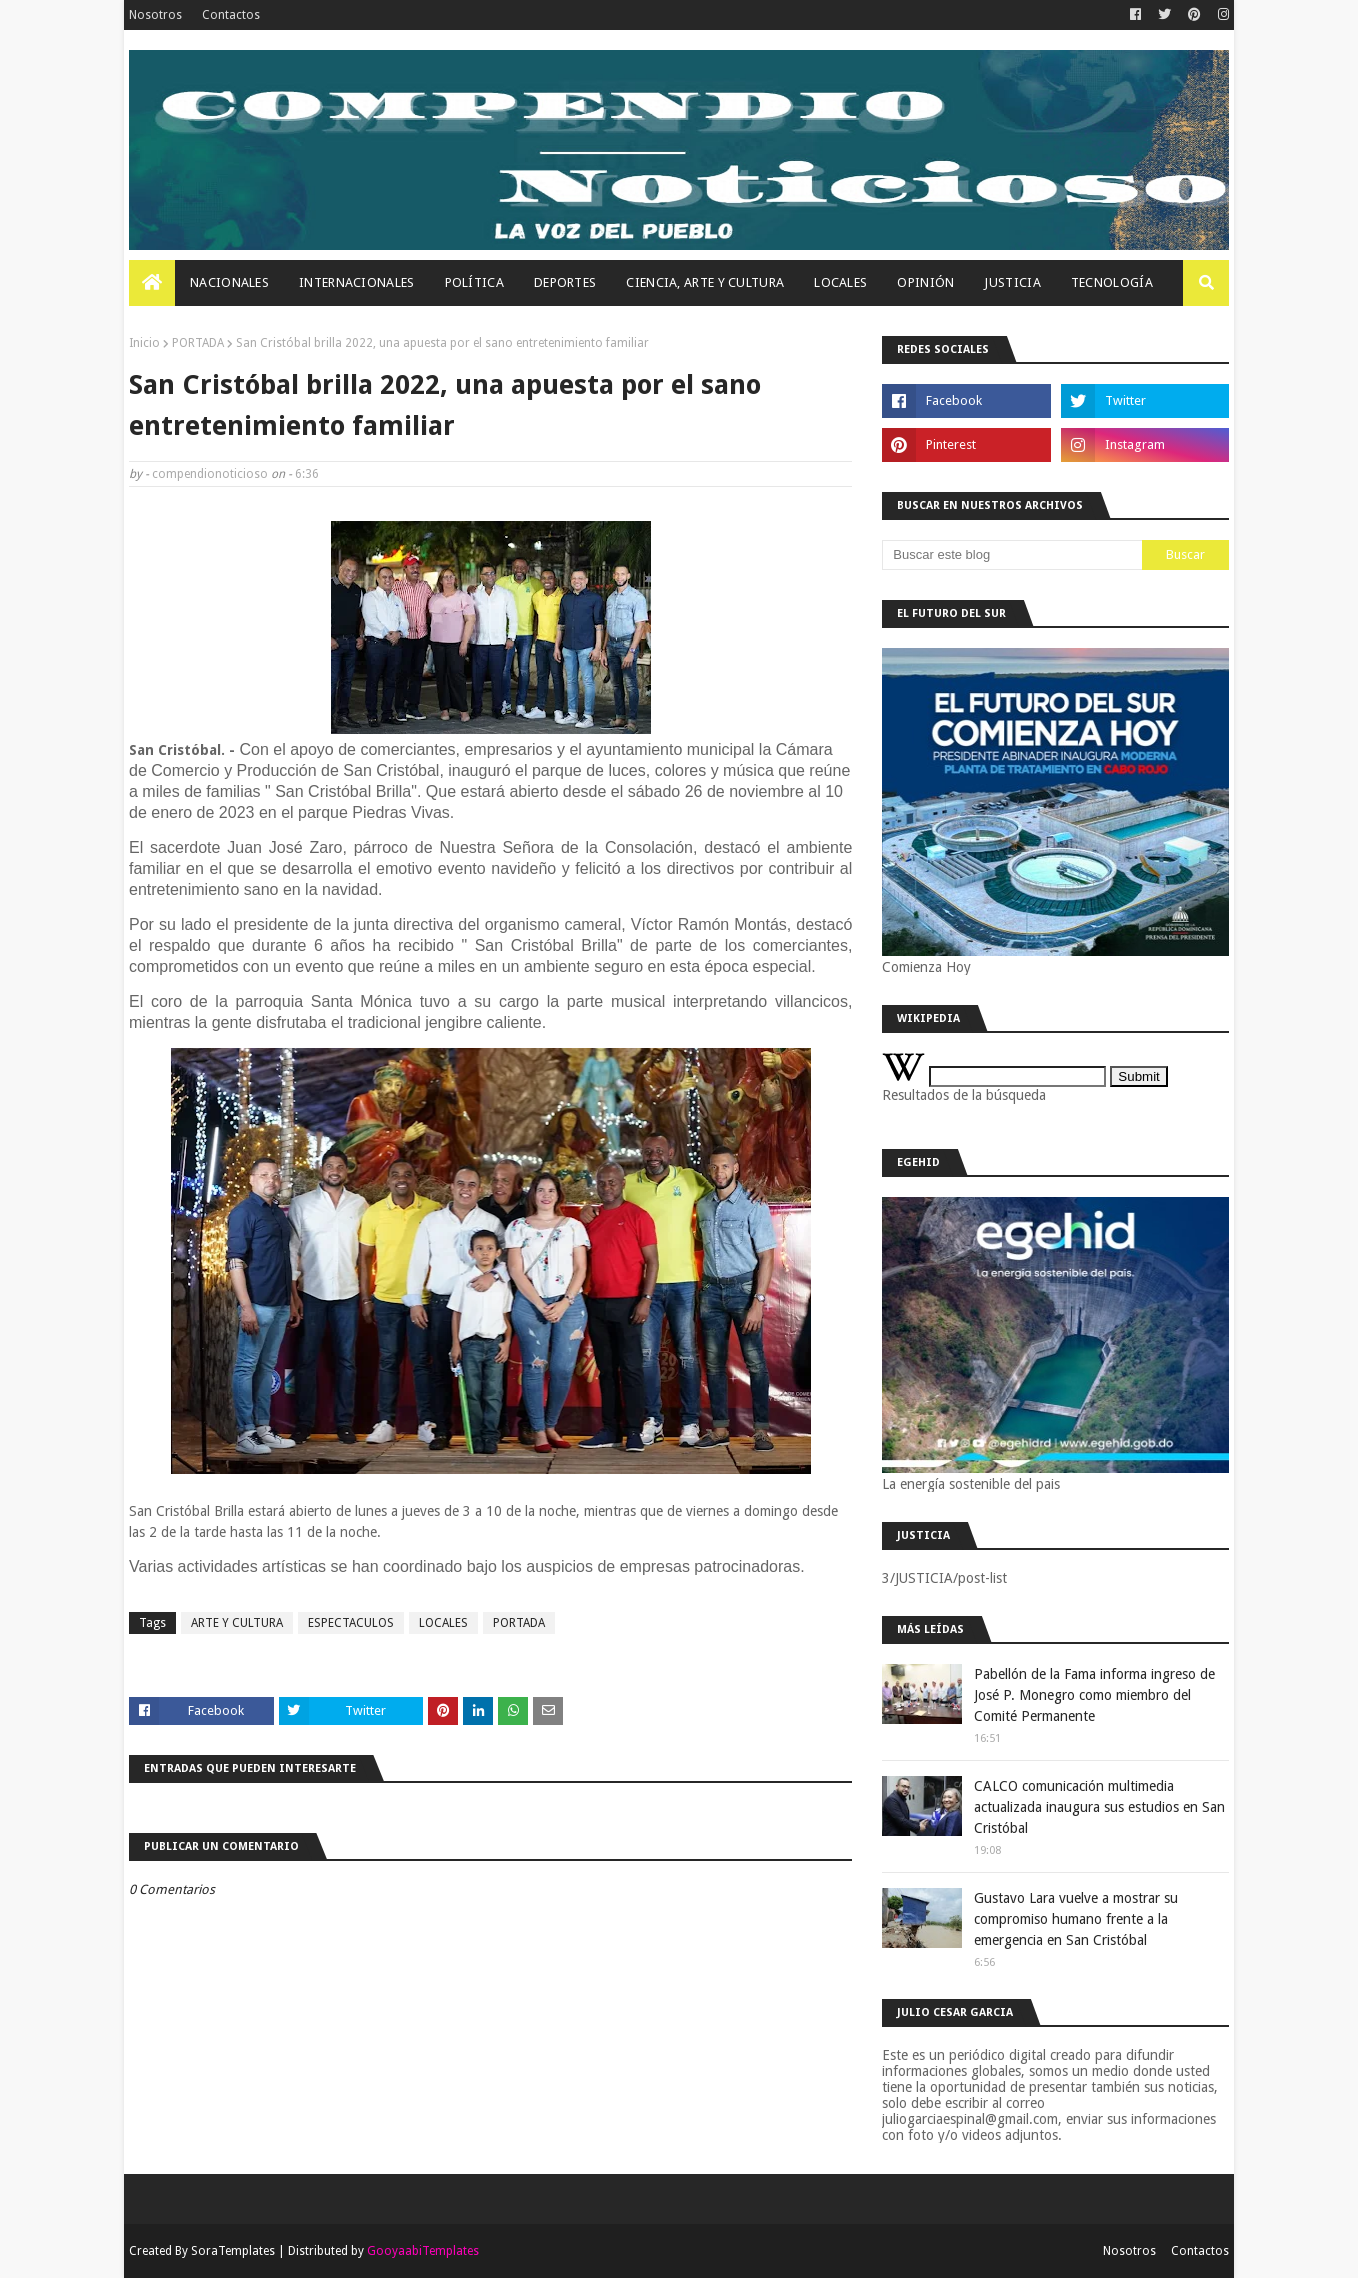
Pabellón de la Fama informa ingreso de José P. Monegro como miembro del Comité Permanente (1094, 1695)
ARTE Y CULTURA (237, 1623)
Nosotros (155, 15)
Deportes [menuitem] (565, 282)
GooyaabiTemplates (423, 2251)
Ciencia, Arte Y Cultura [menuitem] (705, 282)
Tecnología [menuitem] (1112, 282)
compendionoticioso (210, 474)
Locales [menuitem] (840, 282)
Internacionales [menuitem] (357, 282)
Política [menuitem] (474, 282)
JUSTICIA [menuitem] (1012, 282)
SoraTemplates (233, 2251)
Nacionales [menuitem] (229, 282)
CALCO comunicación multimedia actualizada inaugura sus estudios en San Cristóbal (1099, 1807)
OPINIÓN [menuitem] (925, 282)
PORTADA (198, 343)
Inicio (144, 343)
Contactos (231, 15)
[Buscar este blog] (1012, 555)
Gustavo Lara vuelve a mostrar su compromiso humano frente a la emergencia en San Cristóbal (1076, 1919)
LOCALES (443, 1623)
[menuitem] (152, 283)
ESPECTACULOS (351, 1623)
